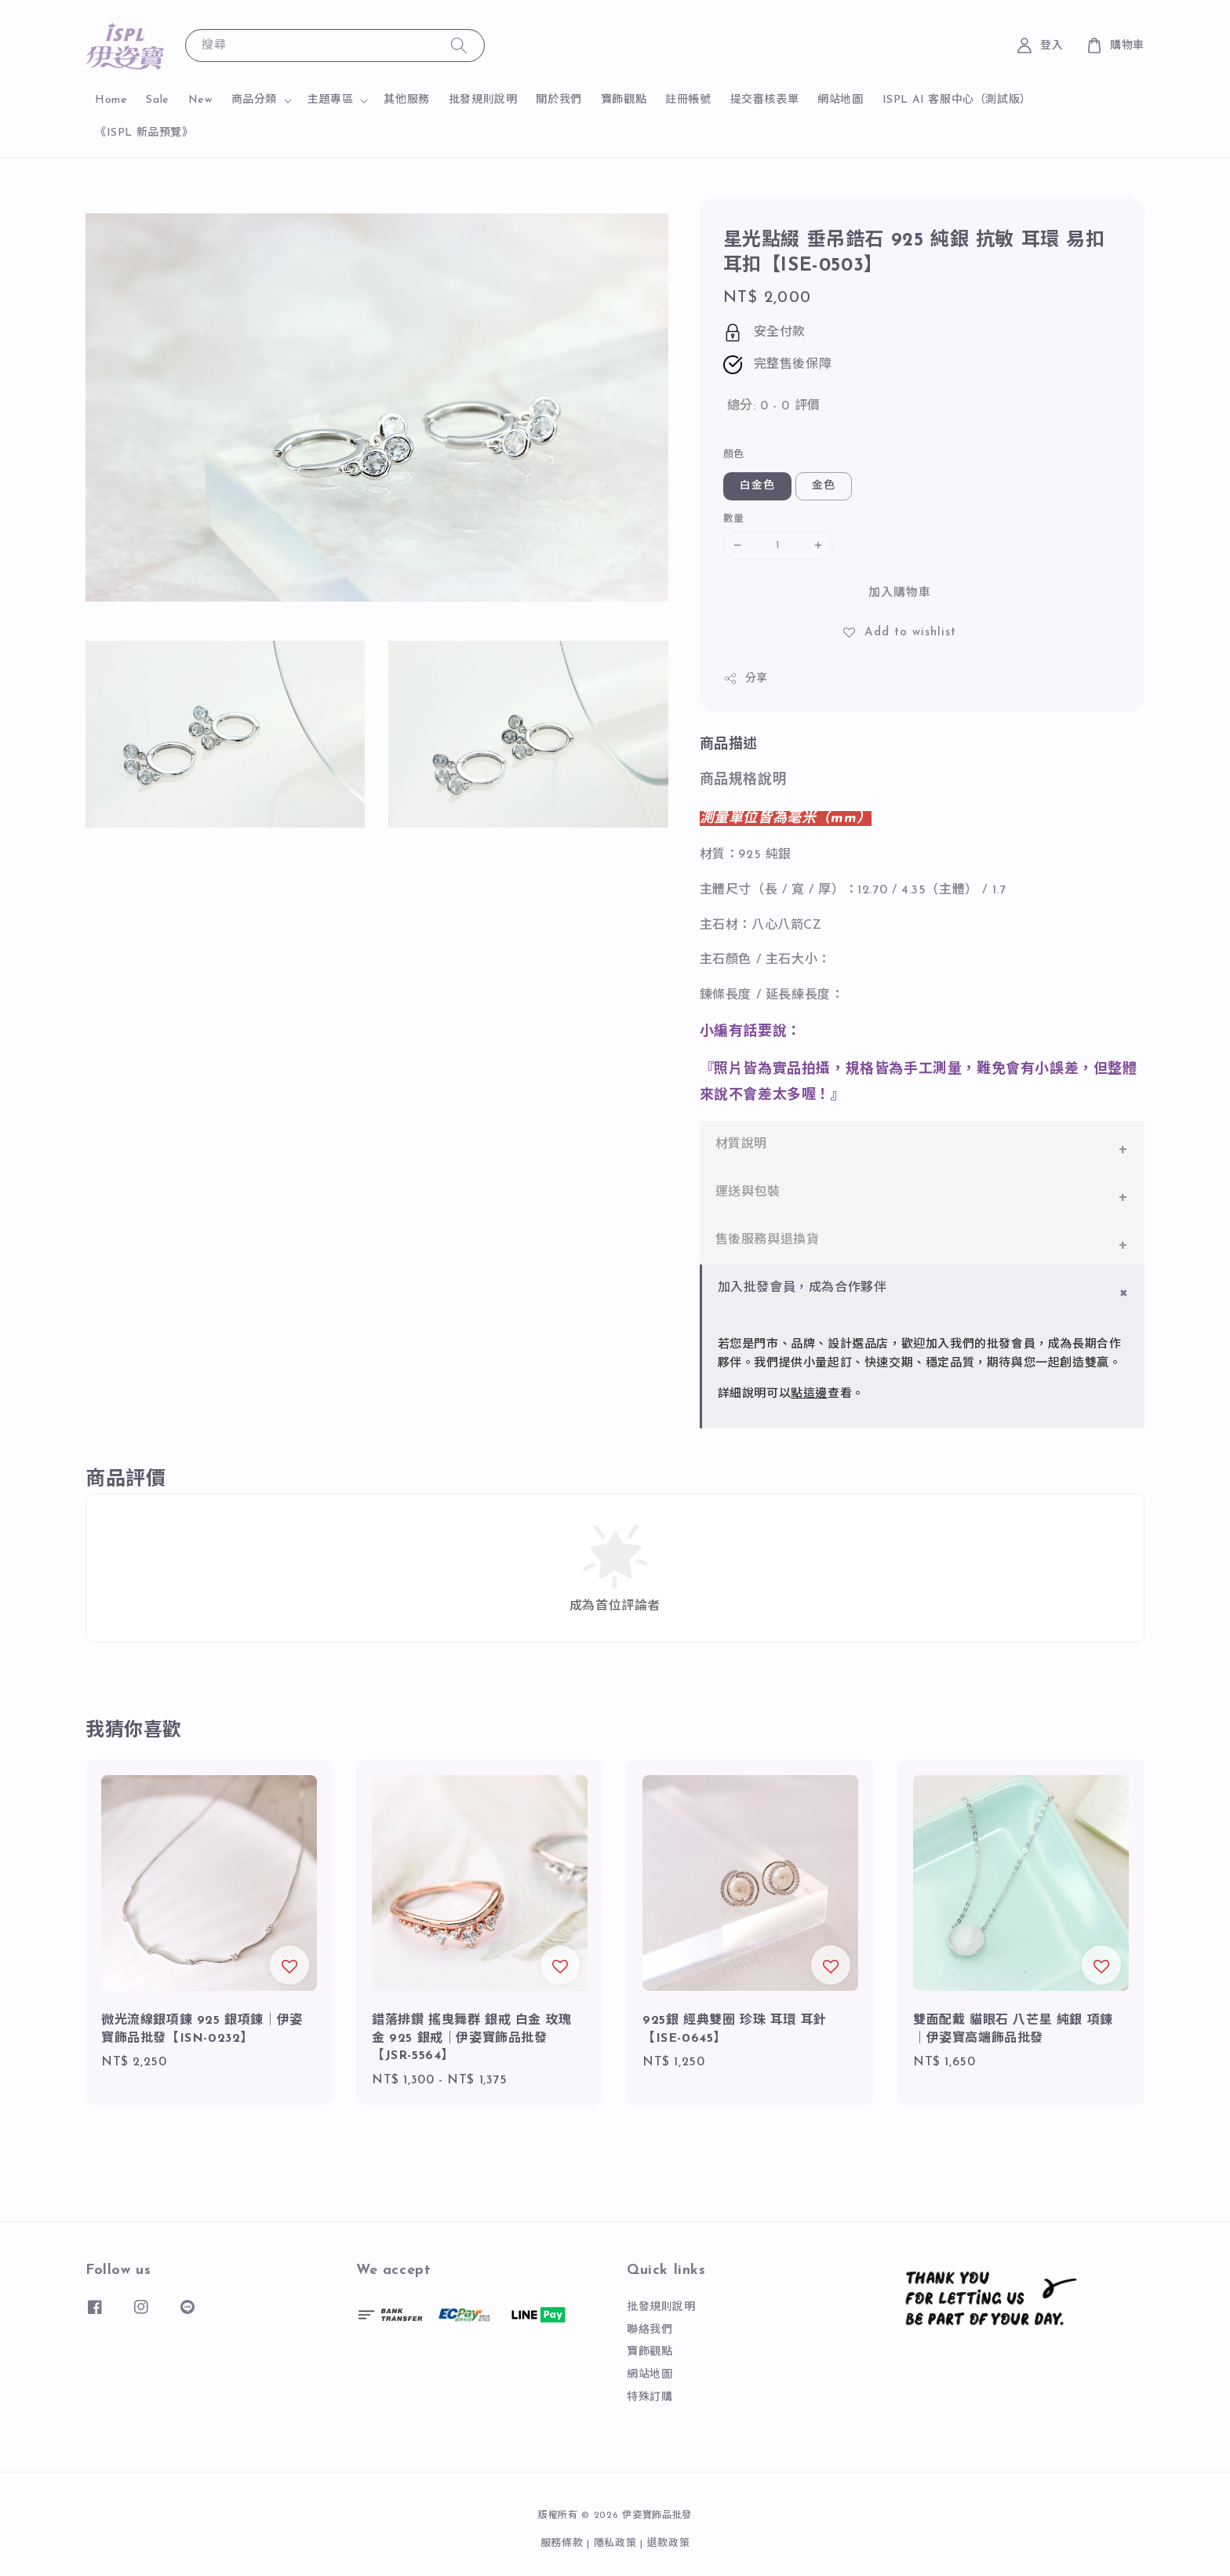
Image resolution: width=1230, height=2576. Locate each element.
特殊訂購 (649, 2397)
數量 (733, 519)
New (200, 100)
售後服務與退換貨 (767, 1240)
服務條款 (562, 2543)
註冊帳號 (688, 100)
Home (111, 100)
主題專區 (330, 100)
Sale (157, 100)
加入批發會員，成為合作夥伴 (802, 1288)
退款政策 (668, 2543)
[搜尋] (459, 45)
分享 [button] (745, 678)
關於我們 (558, 100)
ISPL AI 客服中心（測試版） (957, 100)
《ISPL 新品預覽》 (144, 133)
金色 (823, 486)
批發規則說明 (483, 100)
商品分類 (254, 100)
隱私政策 (615, 2543)
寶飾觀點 (623, 100)
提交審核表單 (764, 100)
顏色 (733, 454)
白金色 (757, 486)
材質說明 (741, 1144)
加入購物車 (899, 593)
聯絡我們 (649, 2330)
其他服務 (406, 100)
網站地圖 (840, 100)
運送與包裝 (748, 1192)
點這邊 (809, 1394)
